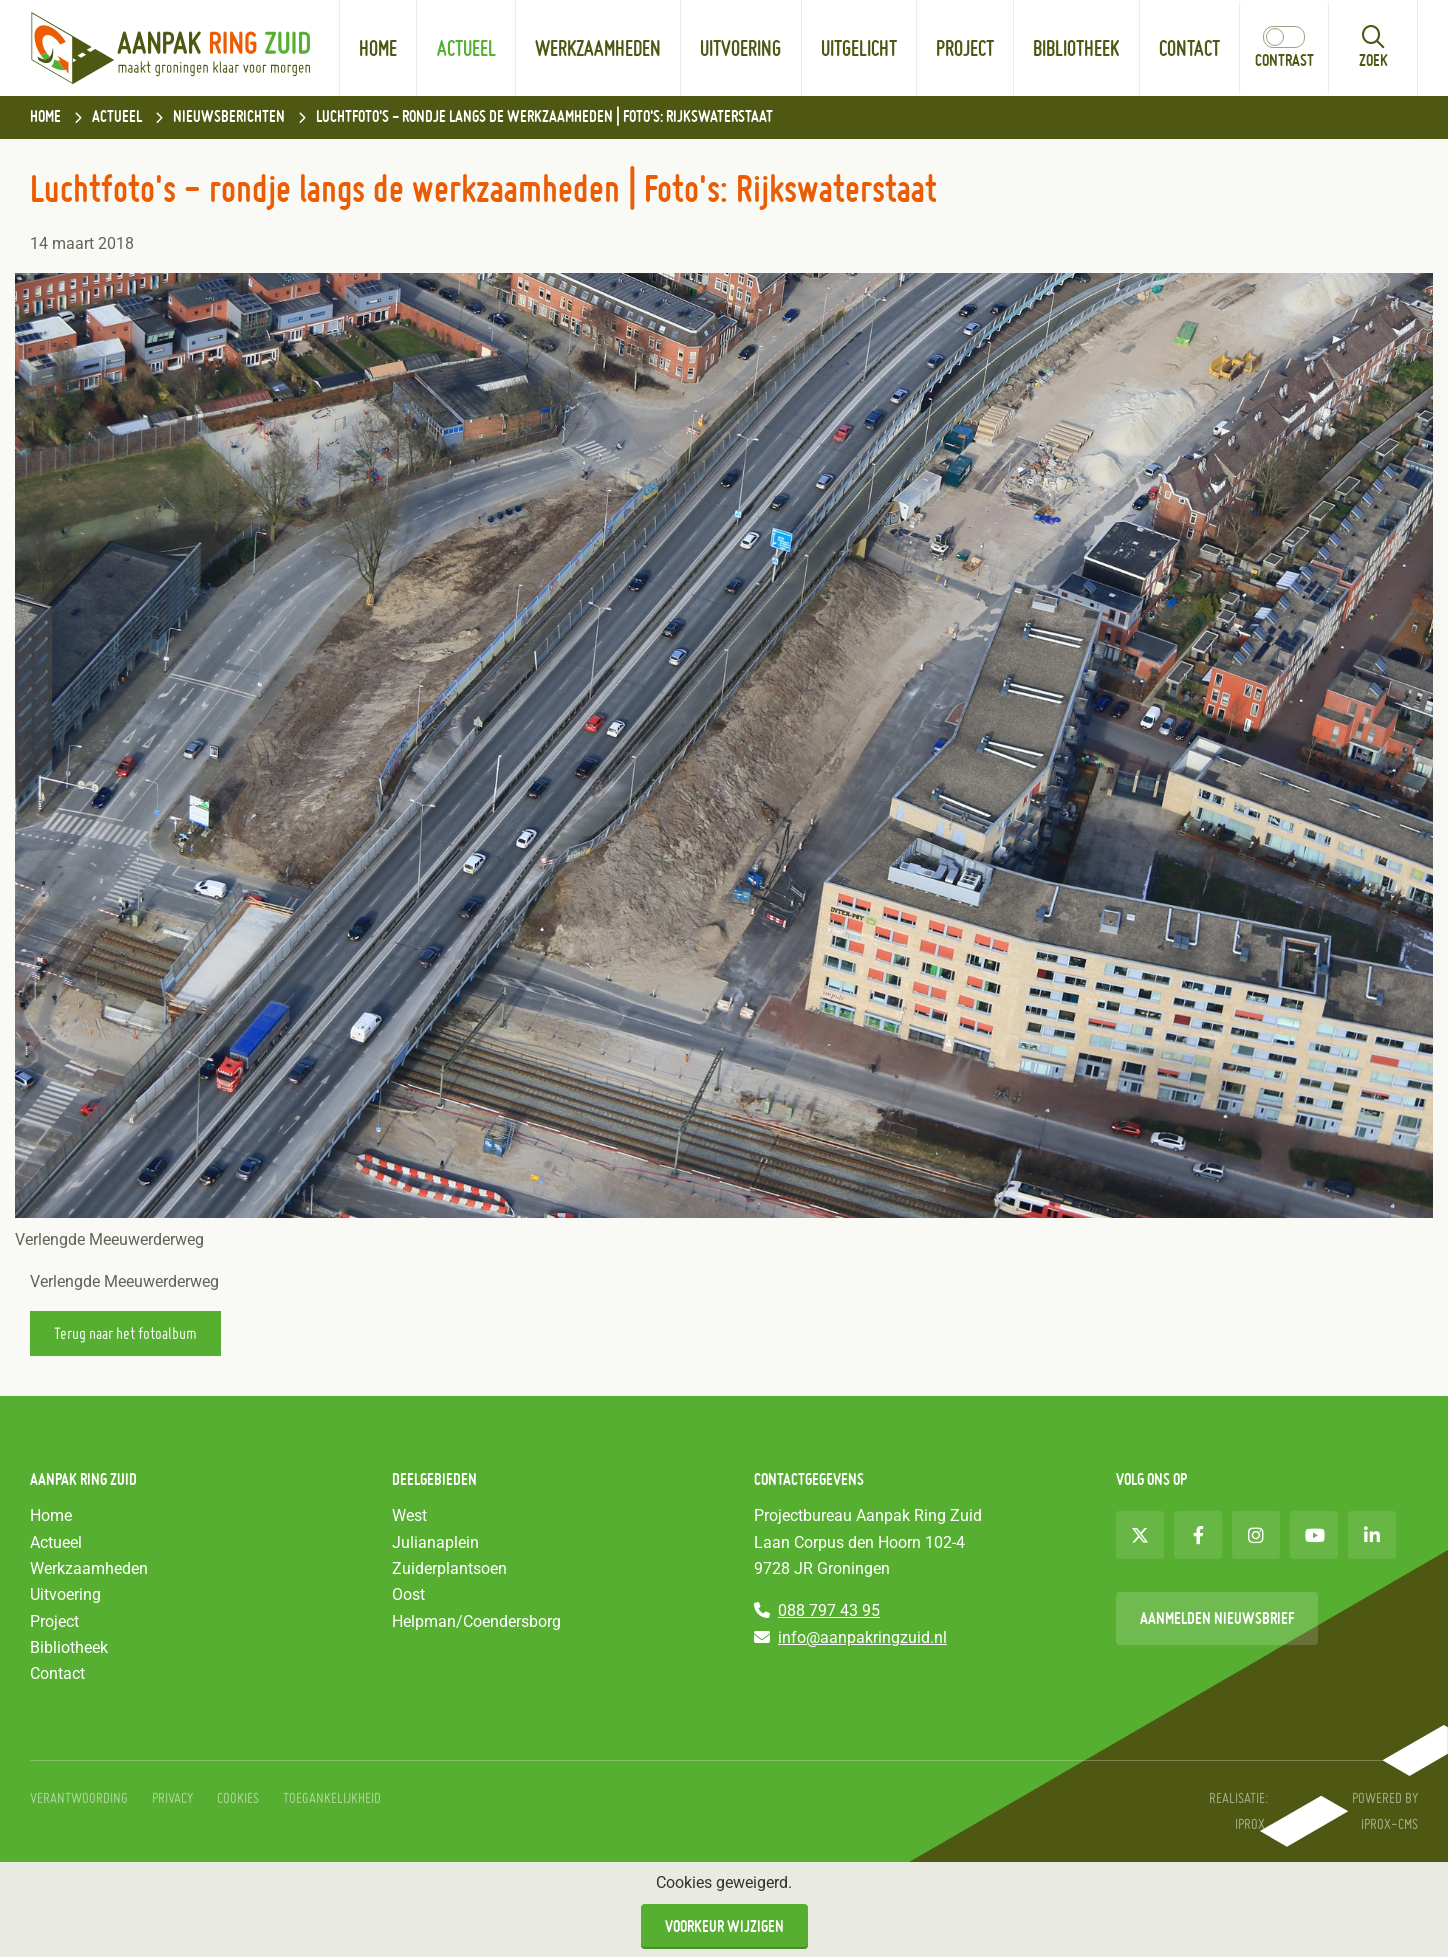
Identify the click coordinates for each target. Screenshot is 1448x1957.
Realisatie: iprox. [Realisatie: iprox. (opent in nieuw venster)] (1238, 1811)
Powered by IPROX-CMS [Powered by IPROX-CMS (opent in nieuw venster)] (1385, 1811)
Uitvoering (740, 48)
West (409, 1515)
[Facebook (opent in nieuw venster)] (1198, 1535)
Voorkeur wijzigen (724, 1926)
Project (965, 48)
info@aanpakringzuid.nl (862, 1637)
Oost (408, 1594)
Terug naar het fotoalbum (125, 1333)
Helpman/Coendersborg (476, 1621)
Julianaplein (435, 1542)
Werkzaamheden (598, 48)
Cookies (238, 1798)
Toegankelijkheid (332, 1798)
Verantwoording (79, 1798)
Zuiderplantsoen (449, 1568)
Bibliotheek (1076, 48)
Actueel (466, 48)
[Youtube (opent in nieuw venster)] (1314, 1535)
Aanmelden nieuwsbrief (1217, 1618)
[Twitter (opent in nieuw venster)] (1140, 1535)
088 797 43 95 (829, 1610)
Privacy (172, 1798)
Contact (1189, 48)
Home (378, 48)
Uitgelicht (868, 30)
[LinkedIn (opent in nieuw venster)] (1372, 1535)
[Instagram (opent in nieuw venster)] (1256, 1535)
